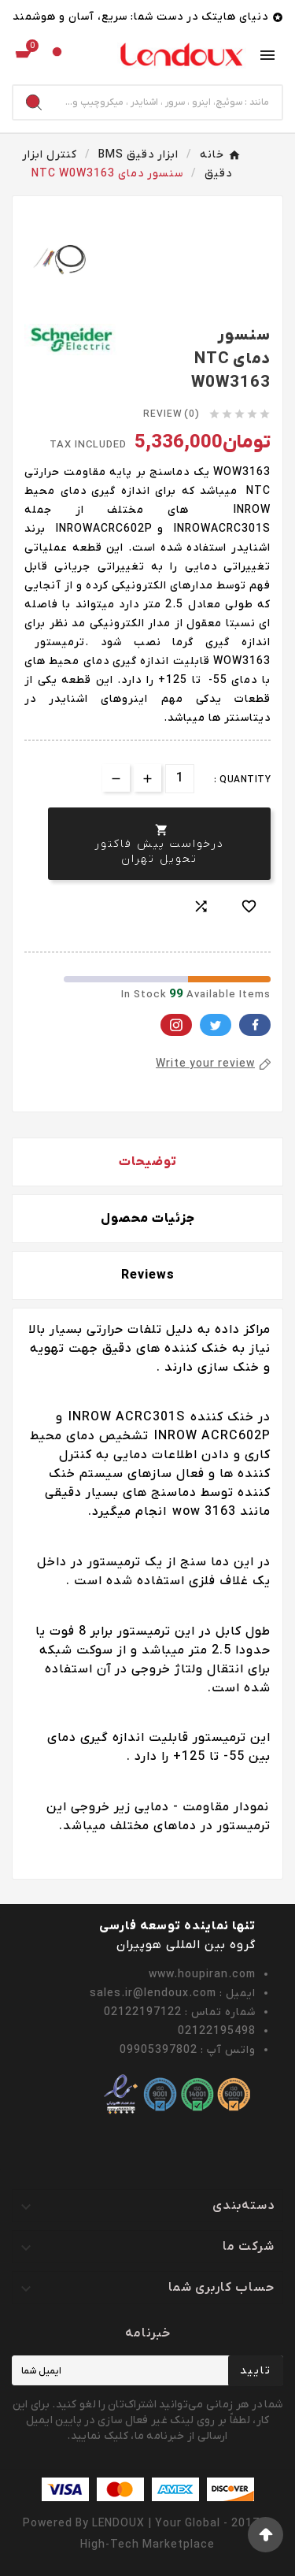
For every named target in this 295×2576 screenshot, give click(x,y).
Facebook (255, 1025)
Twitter (215, 1025)
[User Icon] (57, 55)
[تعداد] (179, 778)
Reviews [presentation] (148, 1275)
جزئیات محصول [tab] (148, 1219)
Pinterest (176, 1025)
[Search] (168, 102)
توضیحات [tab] (148, 1162)
